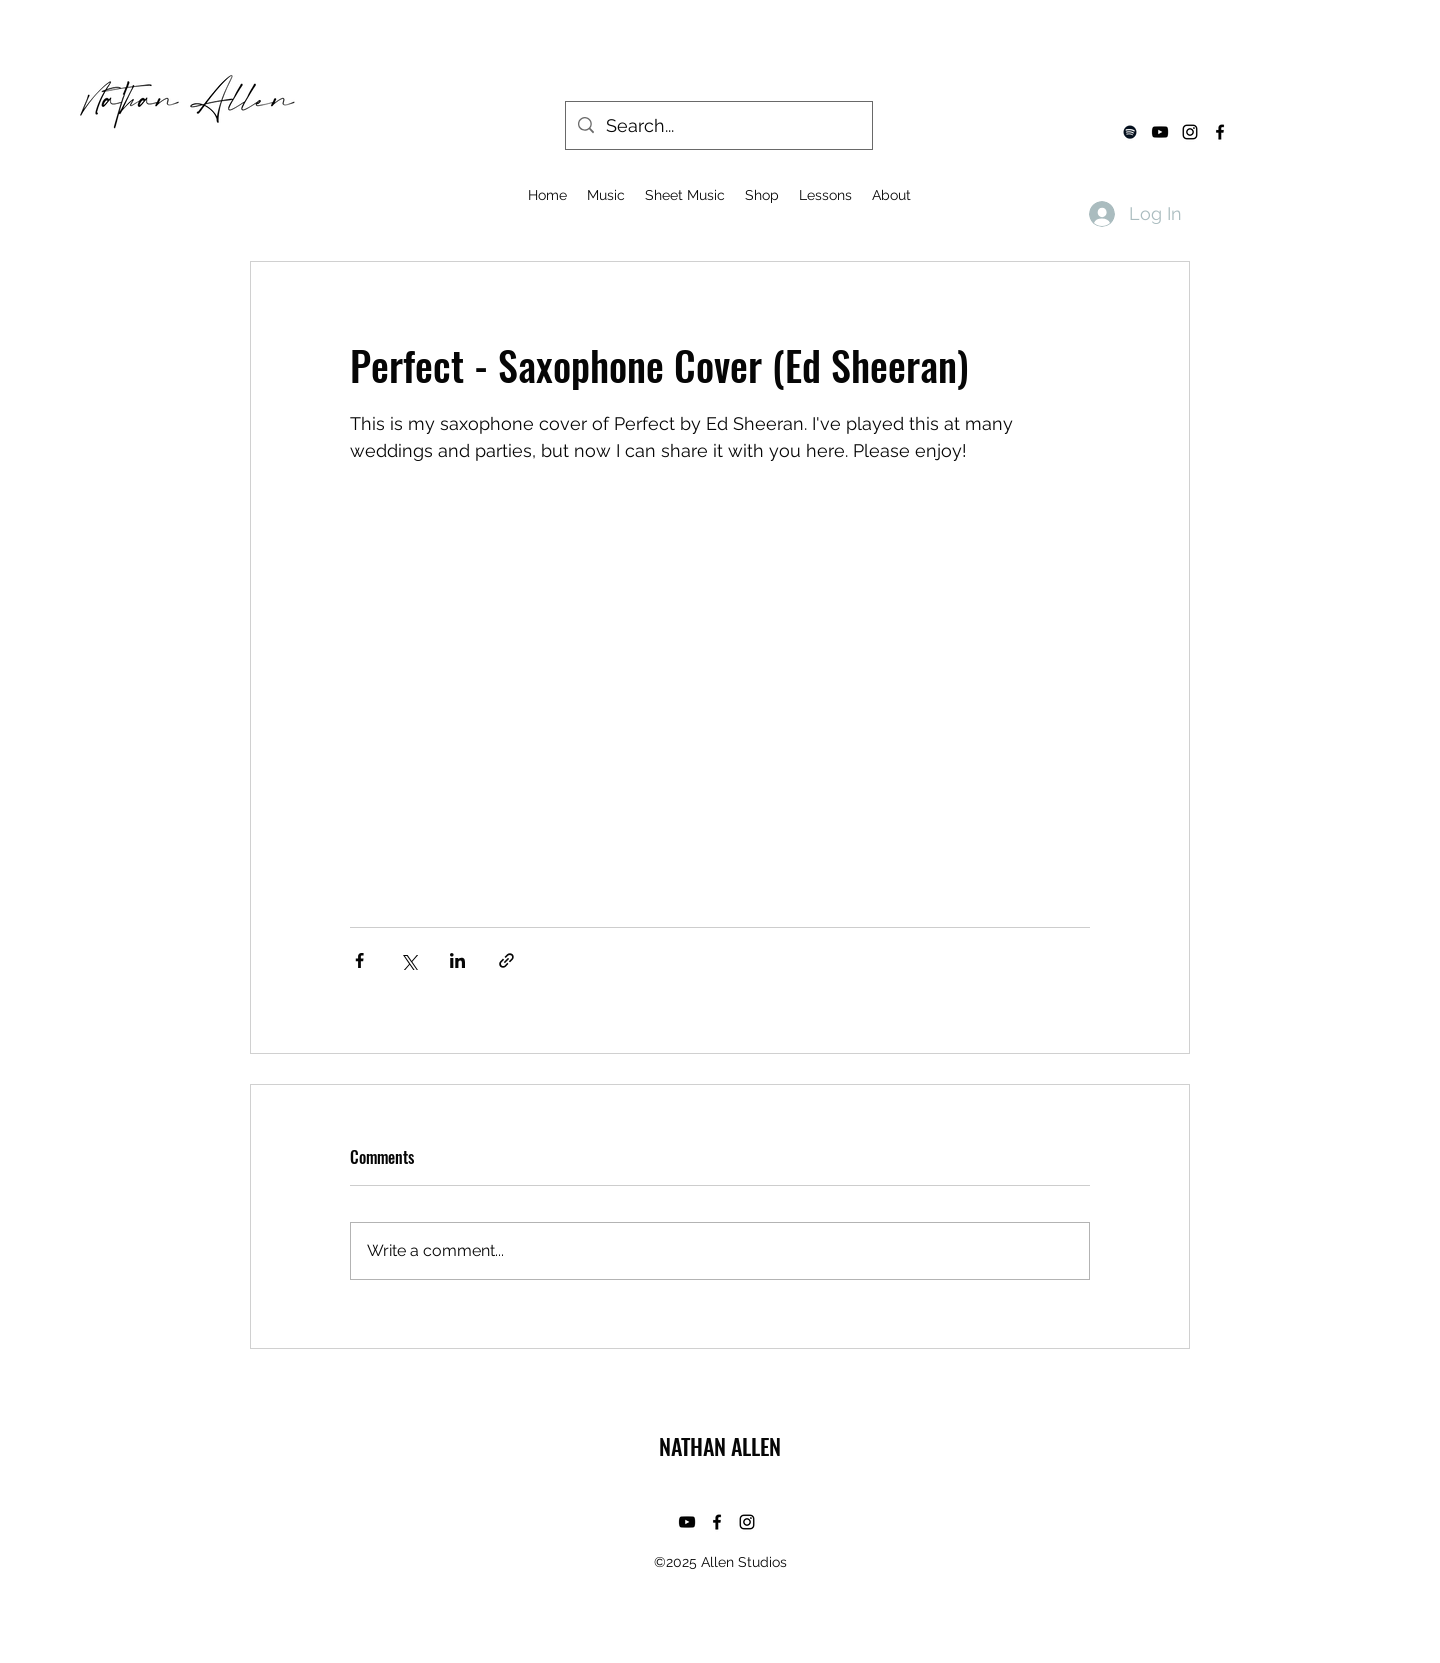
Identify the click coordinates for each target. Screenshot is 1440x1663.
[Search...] (718, 126)
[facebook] (1220, 132)
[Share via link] (506, 960)
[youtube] (1160, 132)
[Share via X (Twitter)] (408, 960)
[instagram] (1190, 132)
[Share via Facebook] (359, 960)
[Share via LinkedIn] (457, 960)
